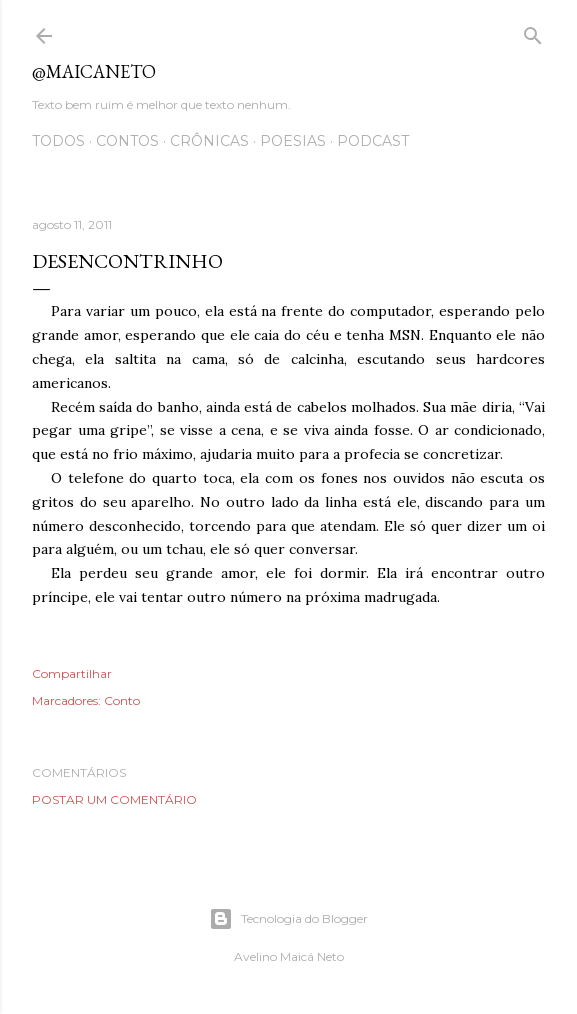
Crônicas (209, 141)
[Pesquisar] (533, 31)
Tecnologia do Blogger (288, 919)
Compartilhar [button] (72, 673)
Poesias (293, 141)
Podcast (373, 141)
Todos (58, 141)
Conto (122, 700)
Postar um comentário (114, 799)
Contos (127, 141)
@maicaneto (94, 71)
